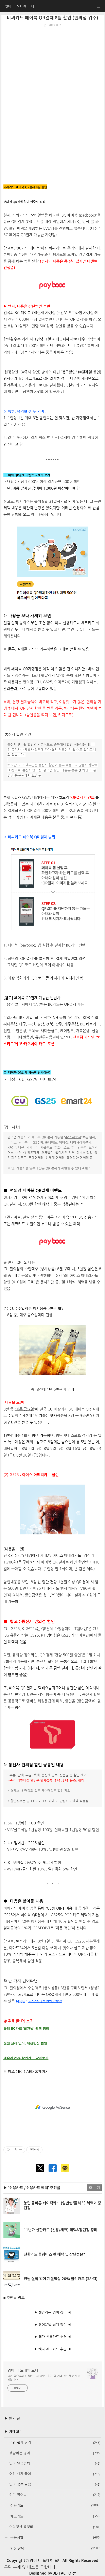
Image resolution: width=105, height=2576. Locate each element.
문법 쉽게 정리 (55, 2443)
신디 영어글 (55, 2495)
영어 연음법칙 (55, 2463)
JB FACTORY (64, 2573)
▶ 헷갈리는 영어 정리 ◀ (52, 2312)
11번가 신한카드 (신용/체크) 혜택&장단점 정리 (60, 2230)
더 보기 (94, 2188)
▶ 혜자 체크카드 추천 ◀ (52, 2349)
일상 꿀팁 (55, 2548)
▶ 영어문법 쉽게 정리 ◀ (52, 2325)
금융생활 (55, 2537)
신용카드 (55, 2505)
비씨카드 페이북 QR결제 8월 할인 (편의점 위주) (52, 18)
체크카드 (55, 2516)
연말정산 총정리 (55, 2527)
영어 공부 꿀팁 (55, 2484)
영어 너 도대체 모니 (22, 2370)
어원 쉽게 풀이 (55, 2474)
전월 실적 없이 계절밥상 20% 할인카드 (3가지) (61, 2279)
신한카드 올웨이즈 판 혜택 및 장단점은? (54, 2254)
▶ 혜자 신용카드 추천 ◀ (52, 2337)
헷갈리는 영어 (55, 2453)
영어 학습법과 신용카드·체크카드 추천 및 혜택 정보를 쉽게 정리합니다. (44, 2377)
